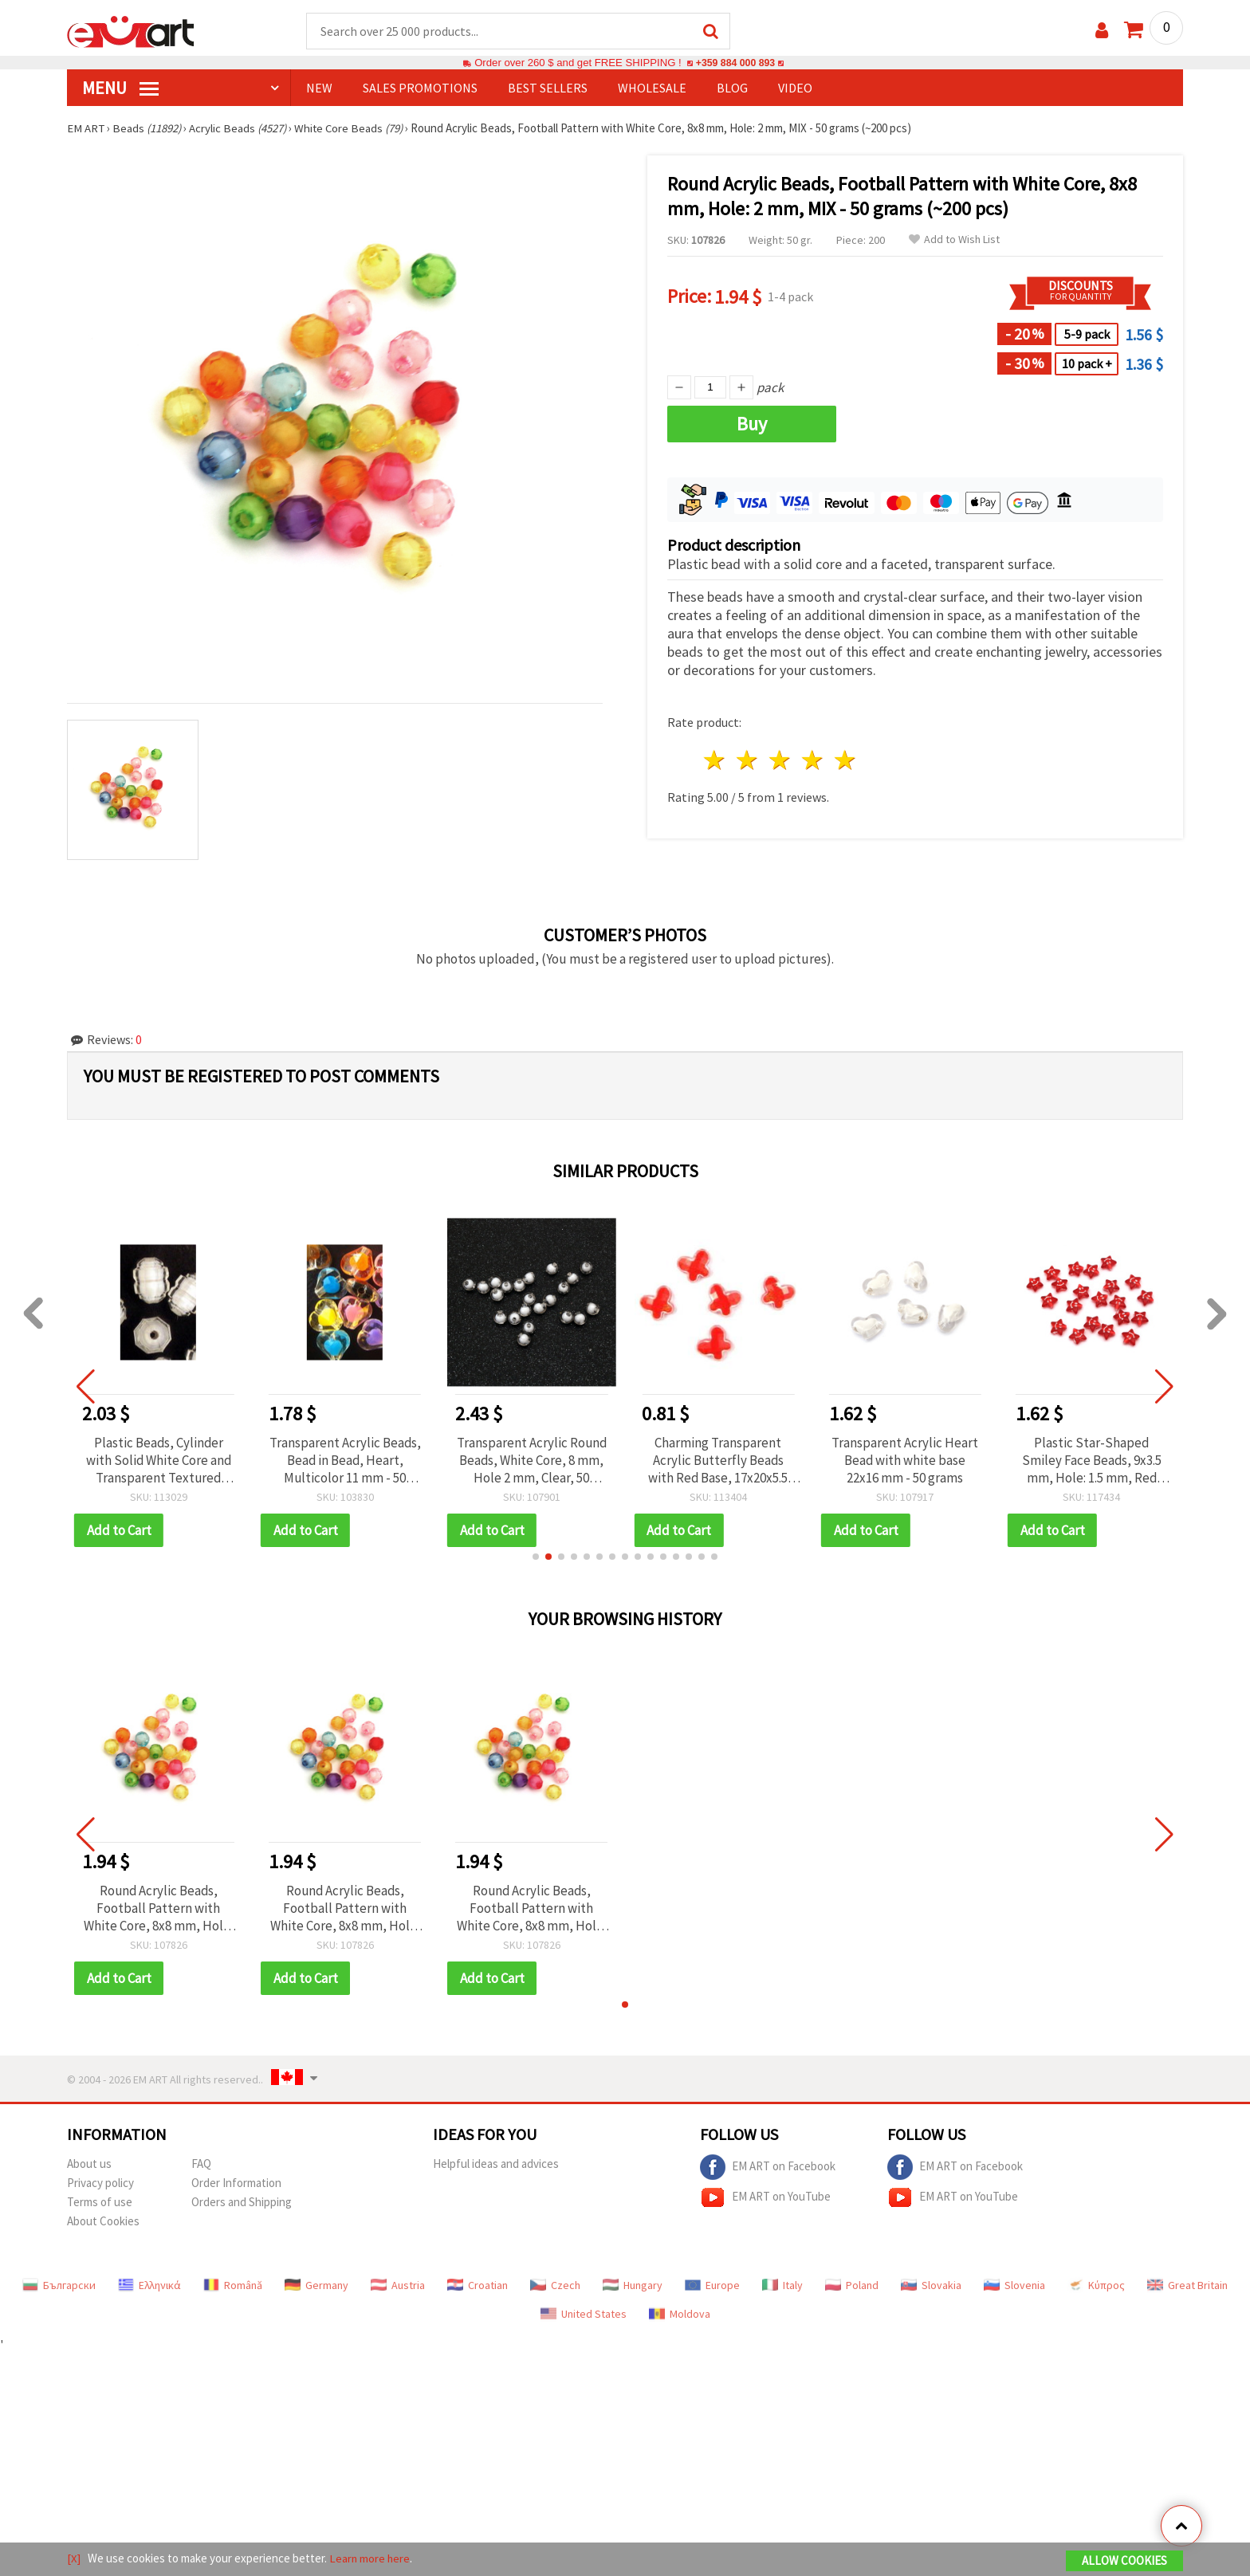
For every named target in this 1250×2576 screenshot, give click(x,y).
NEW (319, 88)
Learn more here (370, 2558)
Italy (782, 2286)
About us (89, 2164)
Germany (316, 2286)
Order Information (236, 2183)
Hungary (632, 2286)
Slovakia (931, 2286)
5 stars (845, 760)
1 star (715, 760)
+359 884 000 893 (735, 63)
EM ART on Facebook (767, 2168)
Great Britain (1187, 2286)
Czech (555, 2286)
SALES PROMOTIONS (420, 88)
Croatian (477, 2286)
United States (583, 2315)
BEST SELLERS (548, 88)
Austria (398, 2286)
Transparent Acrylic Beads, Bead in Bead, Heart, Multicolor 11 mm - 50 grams (345, 1461)
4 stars (812, 760)
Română (232, 2286)
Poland (852, 2286)
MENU (120, 88)
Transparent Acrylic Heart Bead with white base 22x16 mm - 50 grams (904, 1461)
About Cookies (103, 2221)
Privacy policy (100, 2183)
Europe (712, 2286)
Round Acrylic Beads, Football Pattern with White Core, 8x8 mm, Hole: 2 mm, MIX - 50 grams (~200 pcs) (158, 1909)
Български (59, 2286)
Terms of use (99, 2202)
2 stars (748, 760)
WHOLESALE (652, 88)
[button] (536, 1557)
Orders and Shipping (241, 2202)
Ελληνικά (149, 2286)
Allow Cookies (1124, 2561)
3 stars (781, 760)
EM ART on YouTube (765, 2198)
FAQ (201, 2164)
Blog (732, 88)
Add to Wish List (954, 240)
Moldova (679, 2315)
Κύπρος (1096, 2286)
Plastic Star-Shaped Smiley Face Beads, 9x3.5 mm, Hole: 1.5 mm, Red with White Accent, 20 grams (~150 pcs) (1091, 1461)
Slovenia (1014, 2286)
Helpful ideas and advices (496, 2164)
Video (795, 88)
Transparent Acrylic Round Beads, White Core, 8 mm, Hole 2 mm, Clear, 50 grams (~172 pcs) (531, 1461)
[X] (74, 2558)
